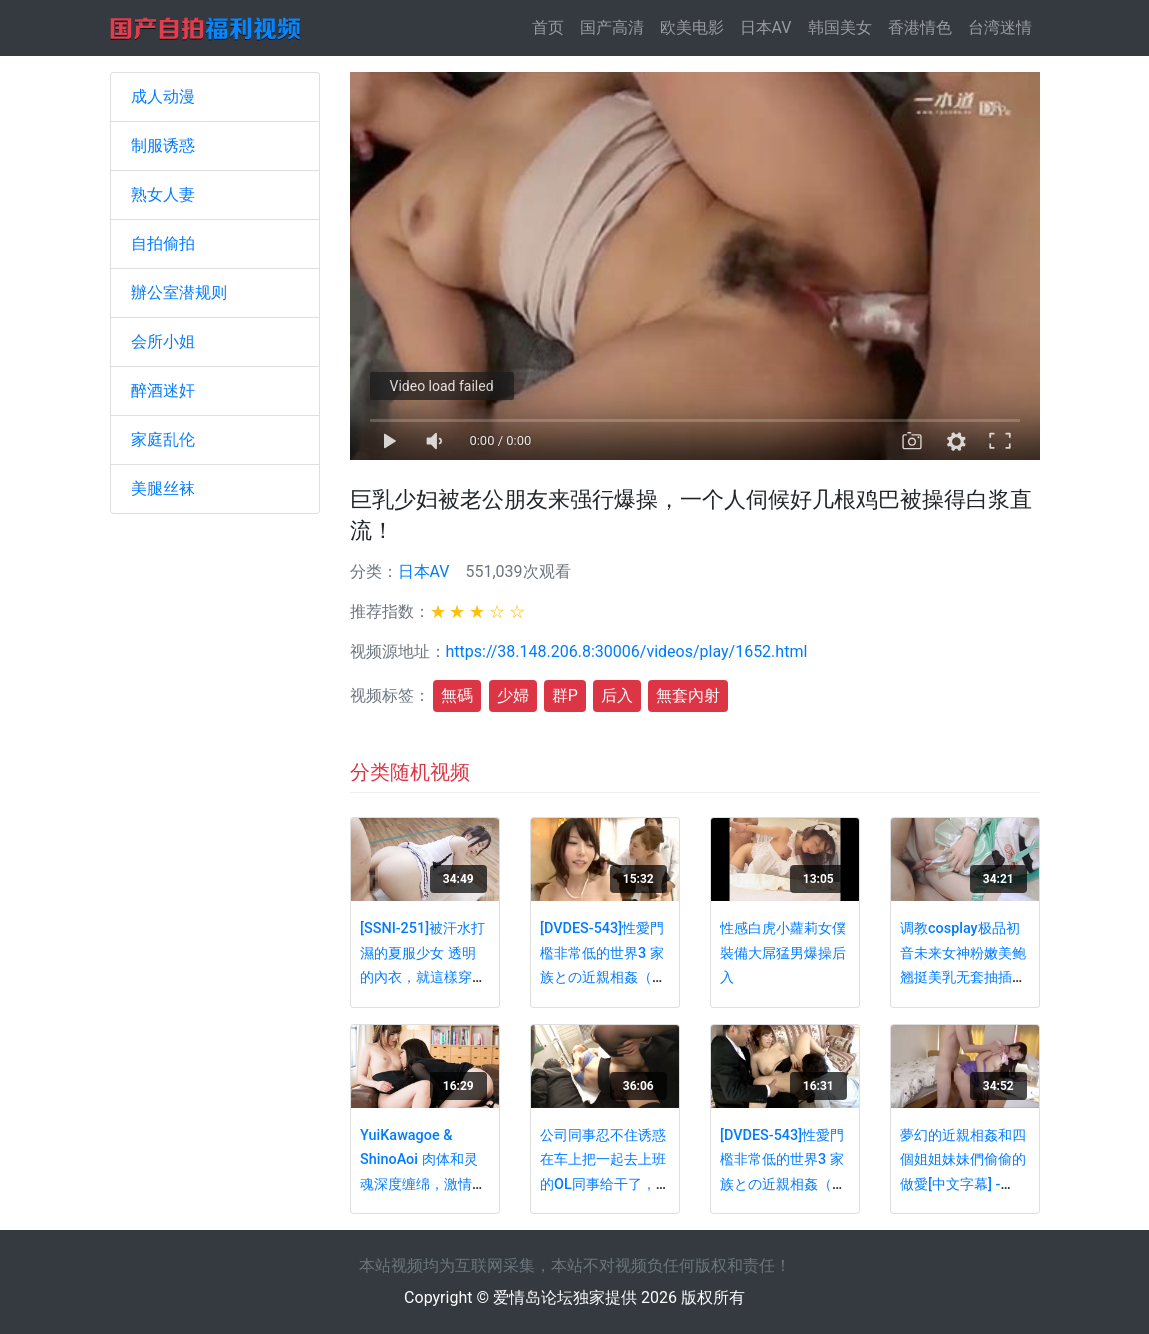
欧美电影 (692, 27)
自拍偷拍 (163, 243)
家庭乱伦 (163, 439)
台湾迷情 (1000, 27)
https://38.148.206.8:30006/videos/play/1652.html (627, 651)
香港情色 (920, 27)
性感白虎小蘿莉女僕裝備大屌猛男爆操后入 (783, 953)
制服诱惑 (163, 145)
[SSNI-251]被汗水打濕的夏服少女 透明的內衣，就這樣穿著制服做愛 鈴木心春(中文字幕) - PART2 (423, 977)
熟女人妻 (163, 194)
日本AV (766, 27)
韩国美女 (840, 27)
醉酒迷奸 (163, 390)
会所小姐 (163, 341)
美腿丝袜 (163, 488)
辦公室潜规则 (179, 292)
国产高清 (612, 27)
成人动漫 (163, 96)
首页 (552, 26)
